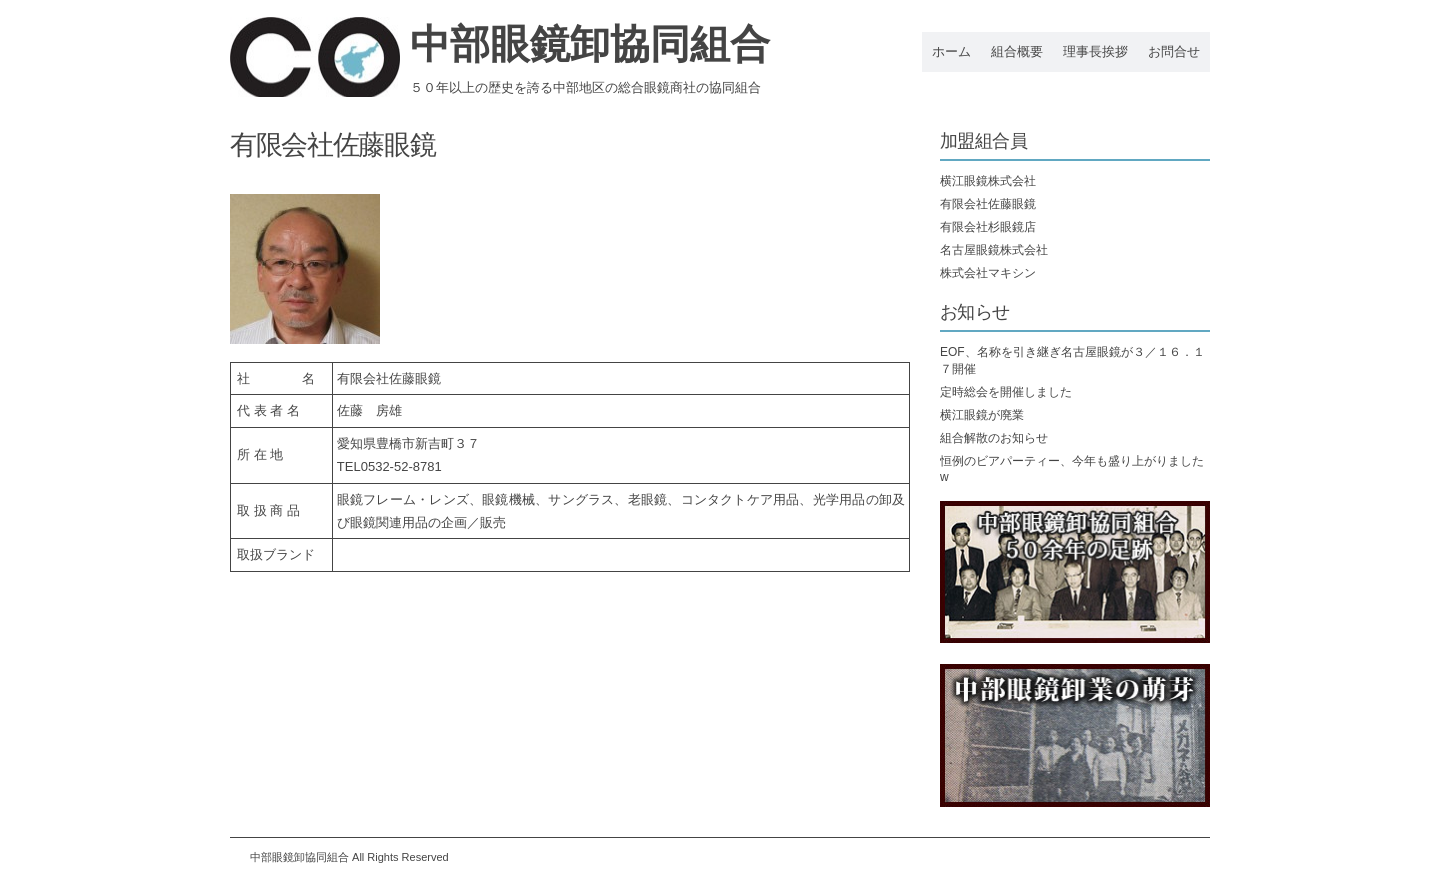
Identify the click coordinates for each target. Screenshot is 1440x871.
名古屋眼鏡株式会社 (994, 250)
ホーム (951, 51)
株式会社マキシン (988, 273)
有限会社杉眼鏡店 (988, 227)
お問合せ (1174, 51)
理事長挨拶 (1095, 51)
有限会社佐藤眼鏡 (988, 204)
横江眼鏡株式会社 (988, 181)
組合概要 (1017, 51)
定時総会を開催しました (1006, 392)
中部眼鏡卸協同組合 (590, 44)
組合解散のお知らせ (994, 438)
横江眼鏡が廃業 (982, 415)
